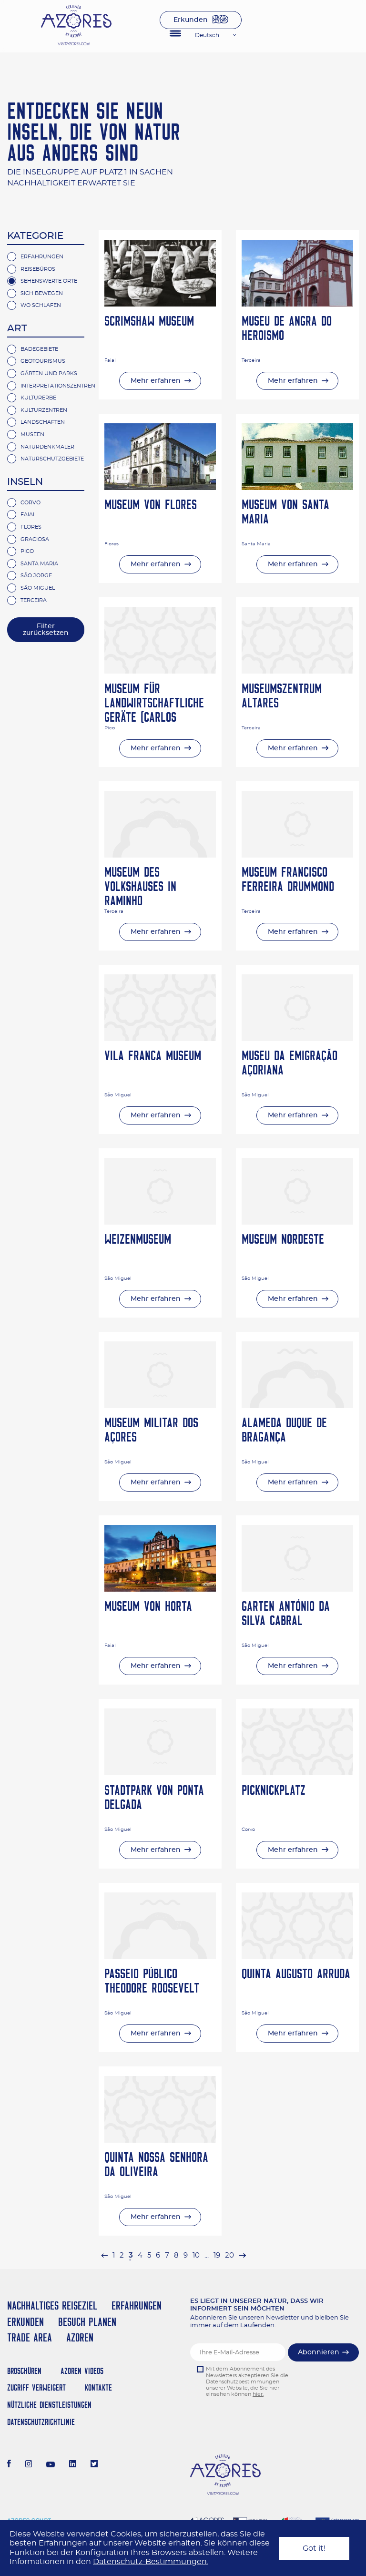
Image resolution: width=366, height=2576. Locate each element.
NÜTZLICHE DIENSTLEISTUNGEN (49, 2404)
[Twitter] (94, 2465)
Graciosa (34, 539)
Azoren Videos (82, 2370)
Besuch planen (87, 2322)
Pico (27, 551)
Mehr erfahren (156, 381)
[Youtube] (50, 2465)
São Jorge (36, 575)
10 (196, 2255)
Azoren (79, 2337)
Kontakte (98, 2387)
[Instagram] (28, 2465)
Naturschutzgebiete (52, 458)
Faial (28, 514)
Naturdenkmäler (47, 447)
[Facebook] (9, 2465)
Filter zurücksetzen (46, 629)
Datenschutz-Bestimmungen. (150, 2562)
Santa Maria (39, 563)
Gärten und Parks (48, 373)
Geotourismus (42, 361)
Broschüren (24, 2370)
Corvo (30, 502)
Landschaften (42, 422)
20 (229, 2255)
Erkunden (190, 20)
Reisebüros (37, 269)
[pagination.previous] (104, 2255)
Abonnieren (318, 2352)
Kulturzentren (43, 410)
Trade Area (29, 2337)
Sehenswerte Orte (48, 281)
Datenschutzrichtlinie (41, 2421)
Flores (30, 527)
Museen (32, 434)
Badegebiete (39, 349)
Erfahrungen (41, 256)
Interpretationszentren (57, 385)
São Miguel (37, 588)
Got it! (314, 2548)
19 (217, 2255)
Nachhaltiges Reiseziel (52, 2305)
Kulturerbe (38, 397)
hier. (258, 2394)
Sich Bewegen (41, 293)
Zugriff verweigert (36, 2387)
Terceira (33, 600)
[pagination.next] (242, 2255)
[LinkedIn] (72, 2465)
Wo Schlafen (40, 305)
